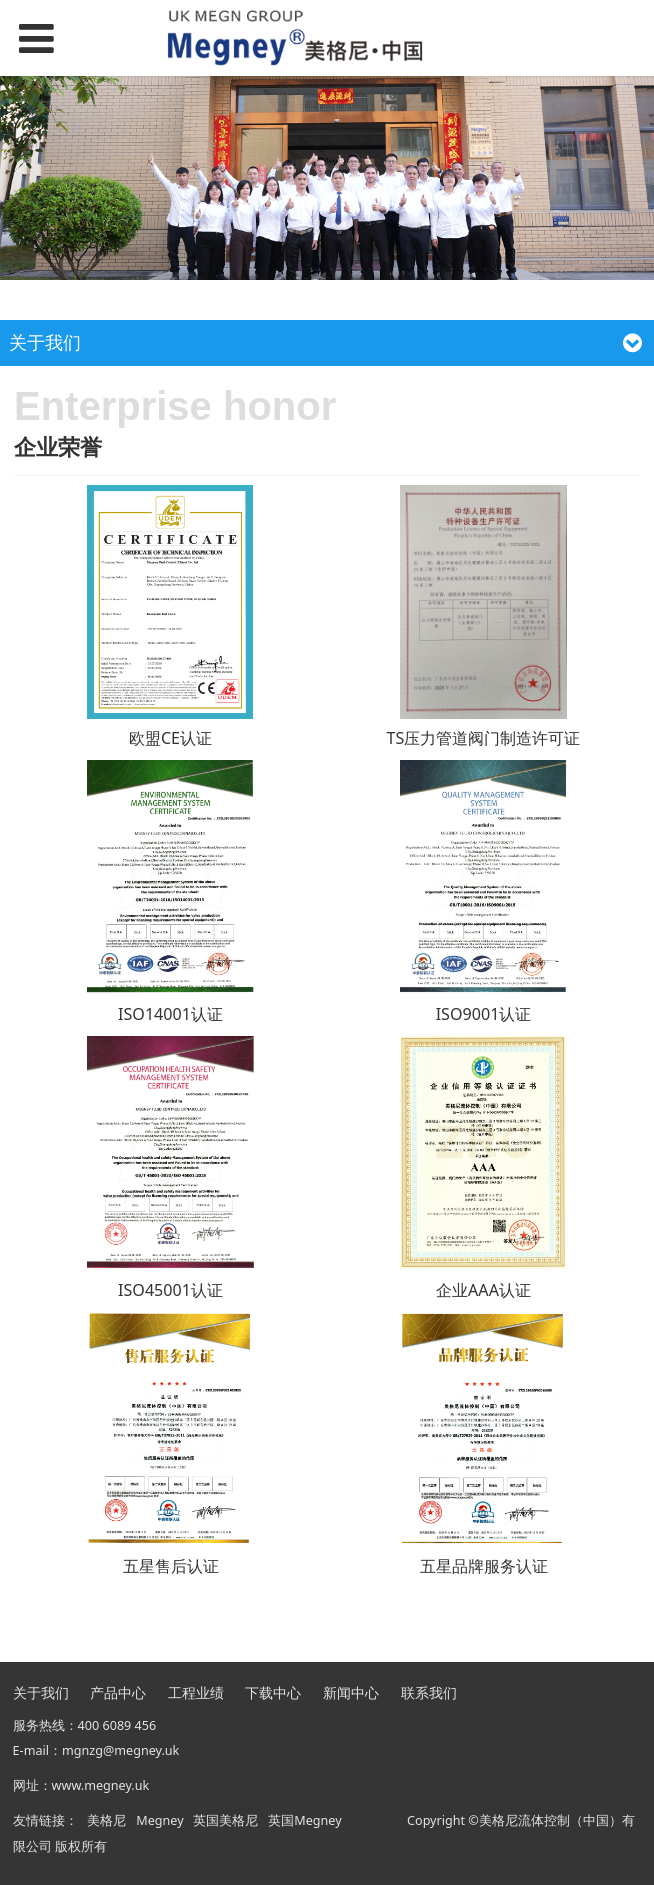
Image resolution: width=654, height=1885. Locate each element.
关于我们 (41, 1692)
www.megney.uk (101, 1785)
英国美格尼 (225, 1820)
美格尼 (106, 1820)
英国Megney (304, 1820)
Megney (159, 1820)
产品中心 (118, 1692)
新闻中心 (351, 1692)
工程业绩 (196, 1692)
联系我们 (429, 1692)
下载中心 (273, 1692)
